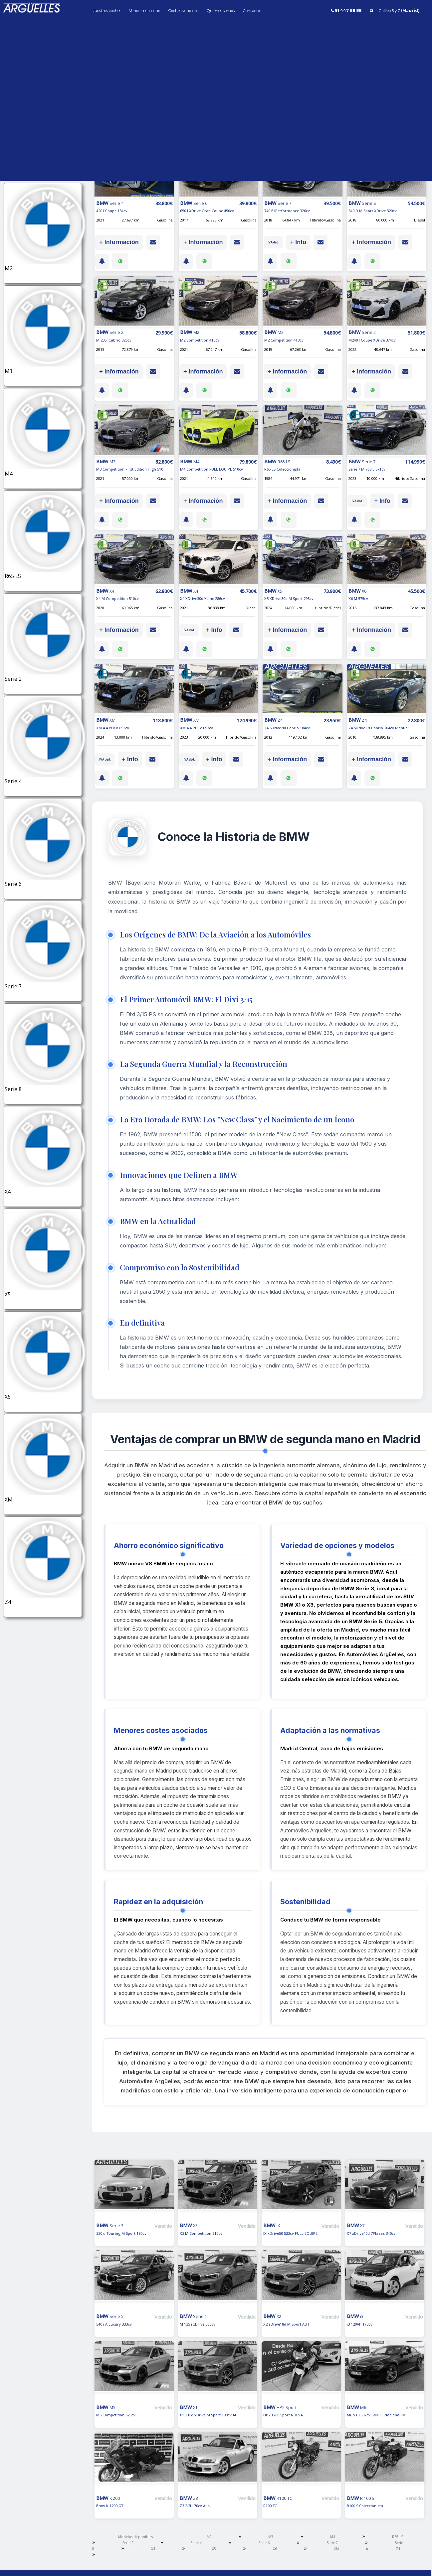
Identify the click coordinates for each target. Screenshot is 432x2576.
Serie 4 (196, 2542)
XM (336, 2548)
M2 (209, 2536)
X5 (214, 2548)
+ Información (119, 242)
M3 (270, 2536)
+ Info (298, 242)
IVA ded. (273, 242)
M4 (332, 2536)
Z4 (398, 2548)
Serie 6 (264, 2542)
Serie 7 (332, 2542)
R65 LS (397, 2536)
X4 (153, 2548)
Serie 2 (127, 2542)
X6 (275, 2548)
